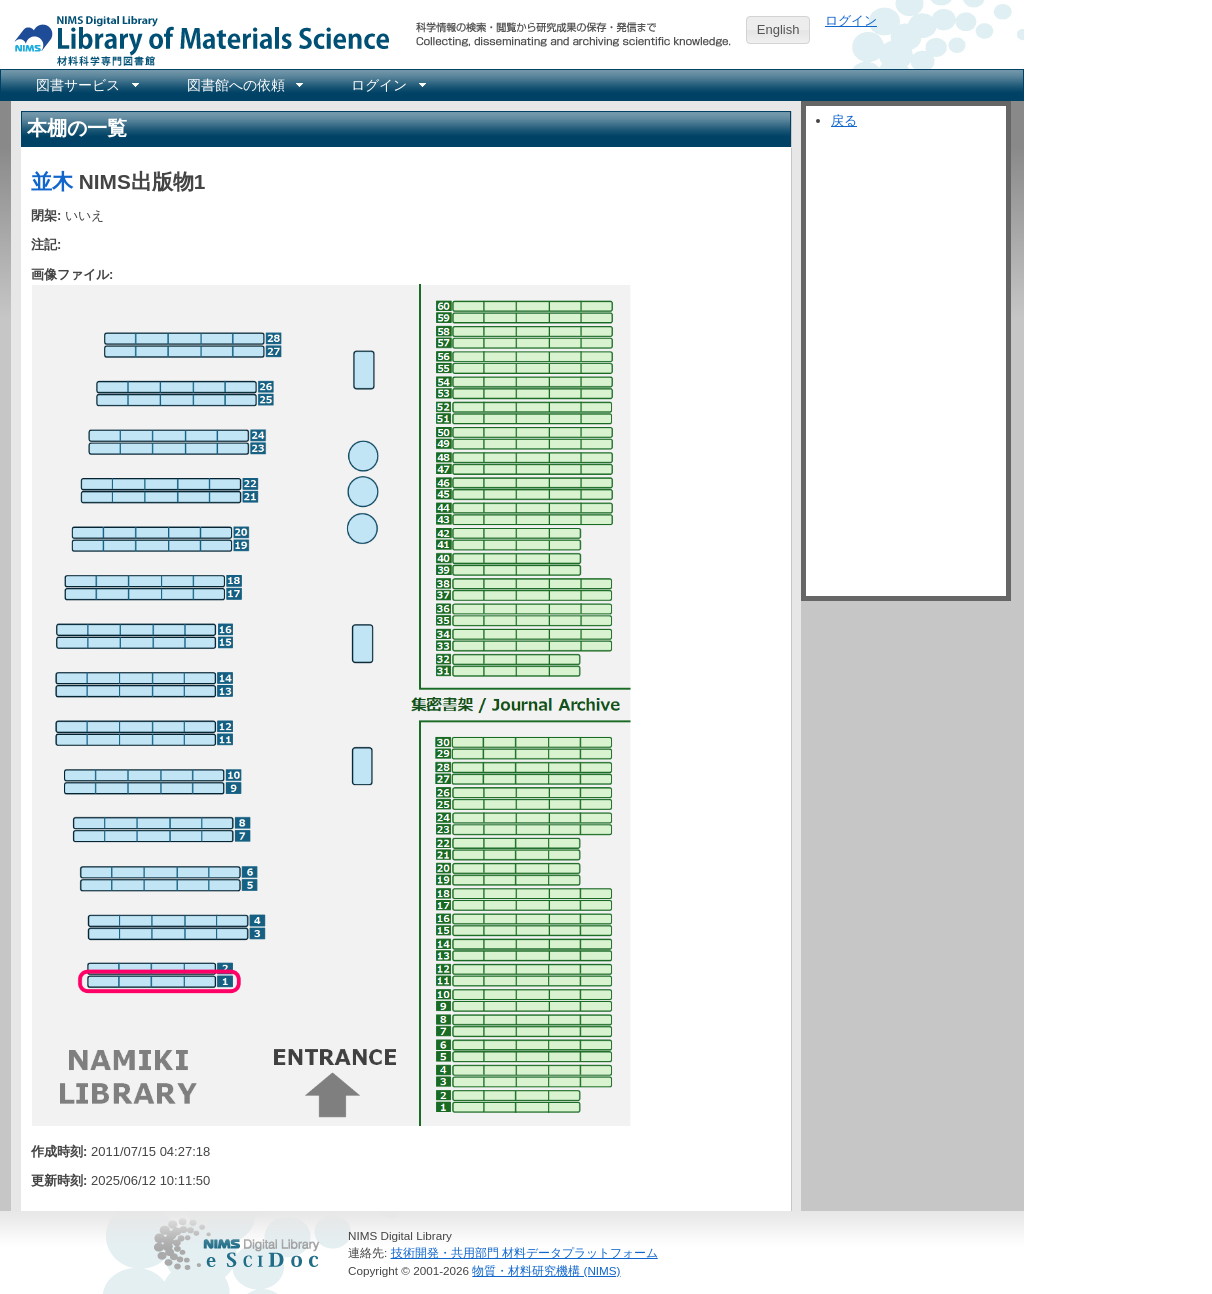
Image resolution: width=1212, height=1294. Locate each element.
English (778, 29)
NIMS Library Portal (196, 39)
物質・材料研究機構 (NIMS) (546, 1270)
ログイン (851, 20)
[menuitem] (86, 85)
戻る (844, 120)
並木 (52, 181)
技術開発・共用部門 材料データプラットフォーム (524, 1252)
